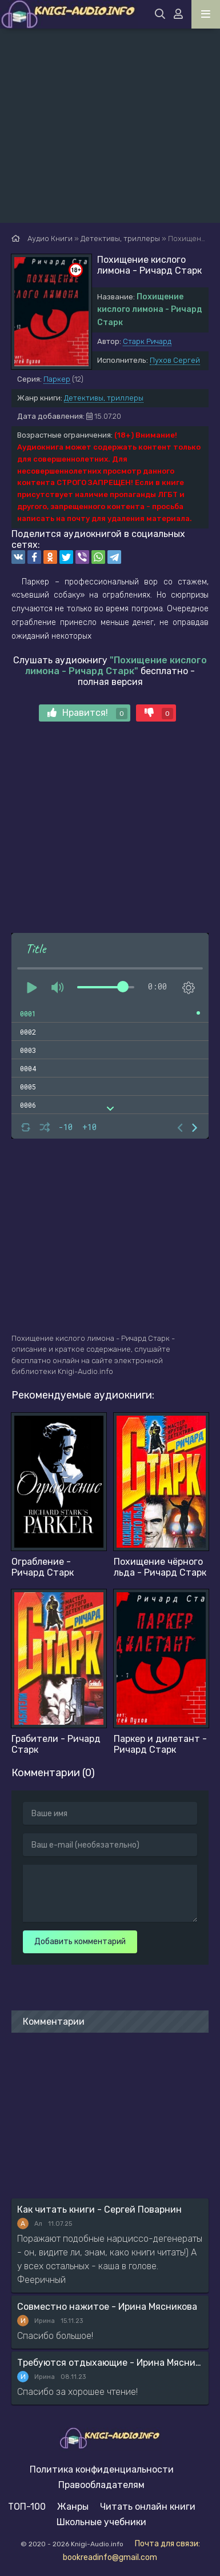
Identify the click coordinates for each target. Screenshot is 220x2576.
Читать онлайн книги (147, 2506)
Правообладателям (101, 2484)
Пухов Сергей (175, 360)
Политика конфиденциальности (102, 2469)
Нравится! (87, 713)
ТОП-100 (27, 2506)
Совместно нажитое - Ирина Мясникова (107, 2306)
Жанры (73, 2506)
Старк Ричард (147, 341)
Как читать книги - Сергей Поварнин (99, 2209)
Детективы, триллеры (103, 398)
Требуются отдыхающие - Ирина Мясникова (110, 2362)
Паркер (56, 379)
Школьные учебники (101, 2522)
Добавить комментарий (80, 1941)
